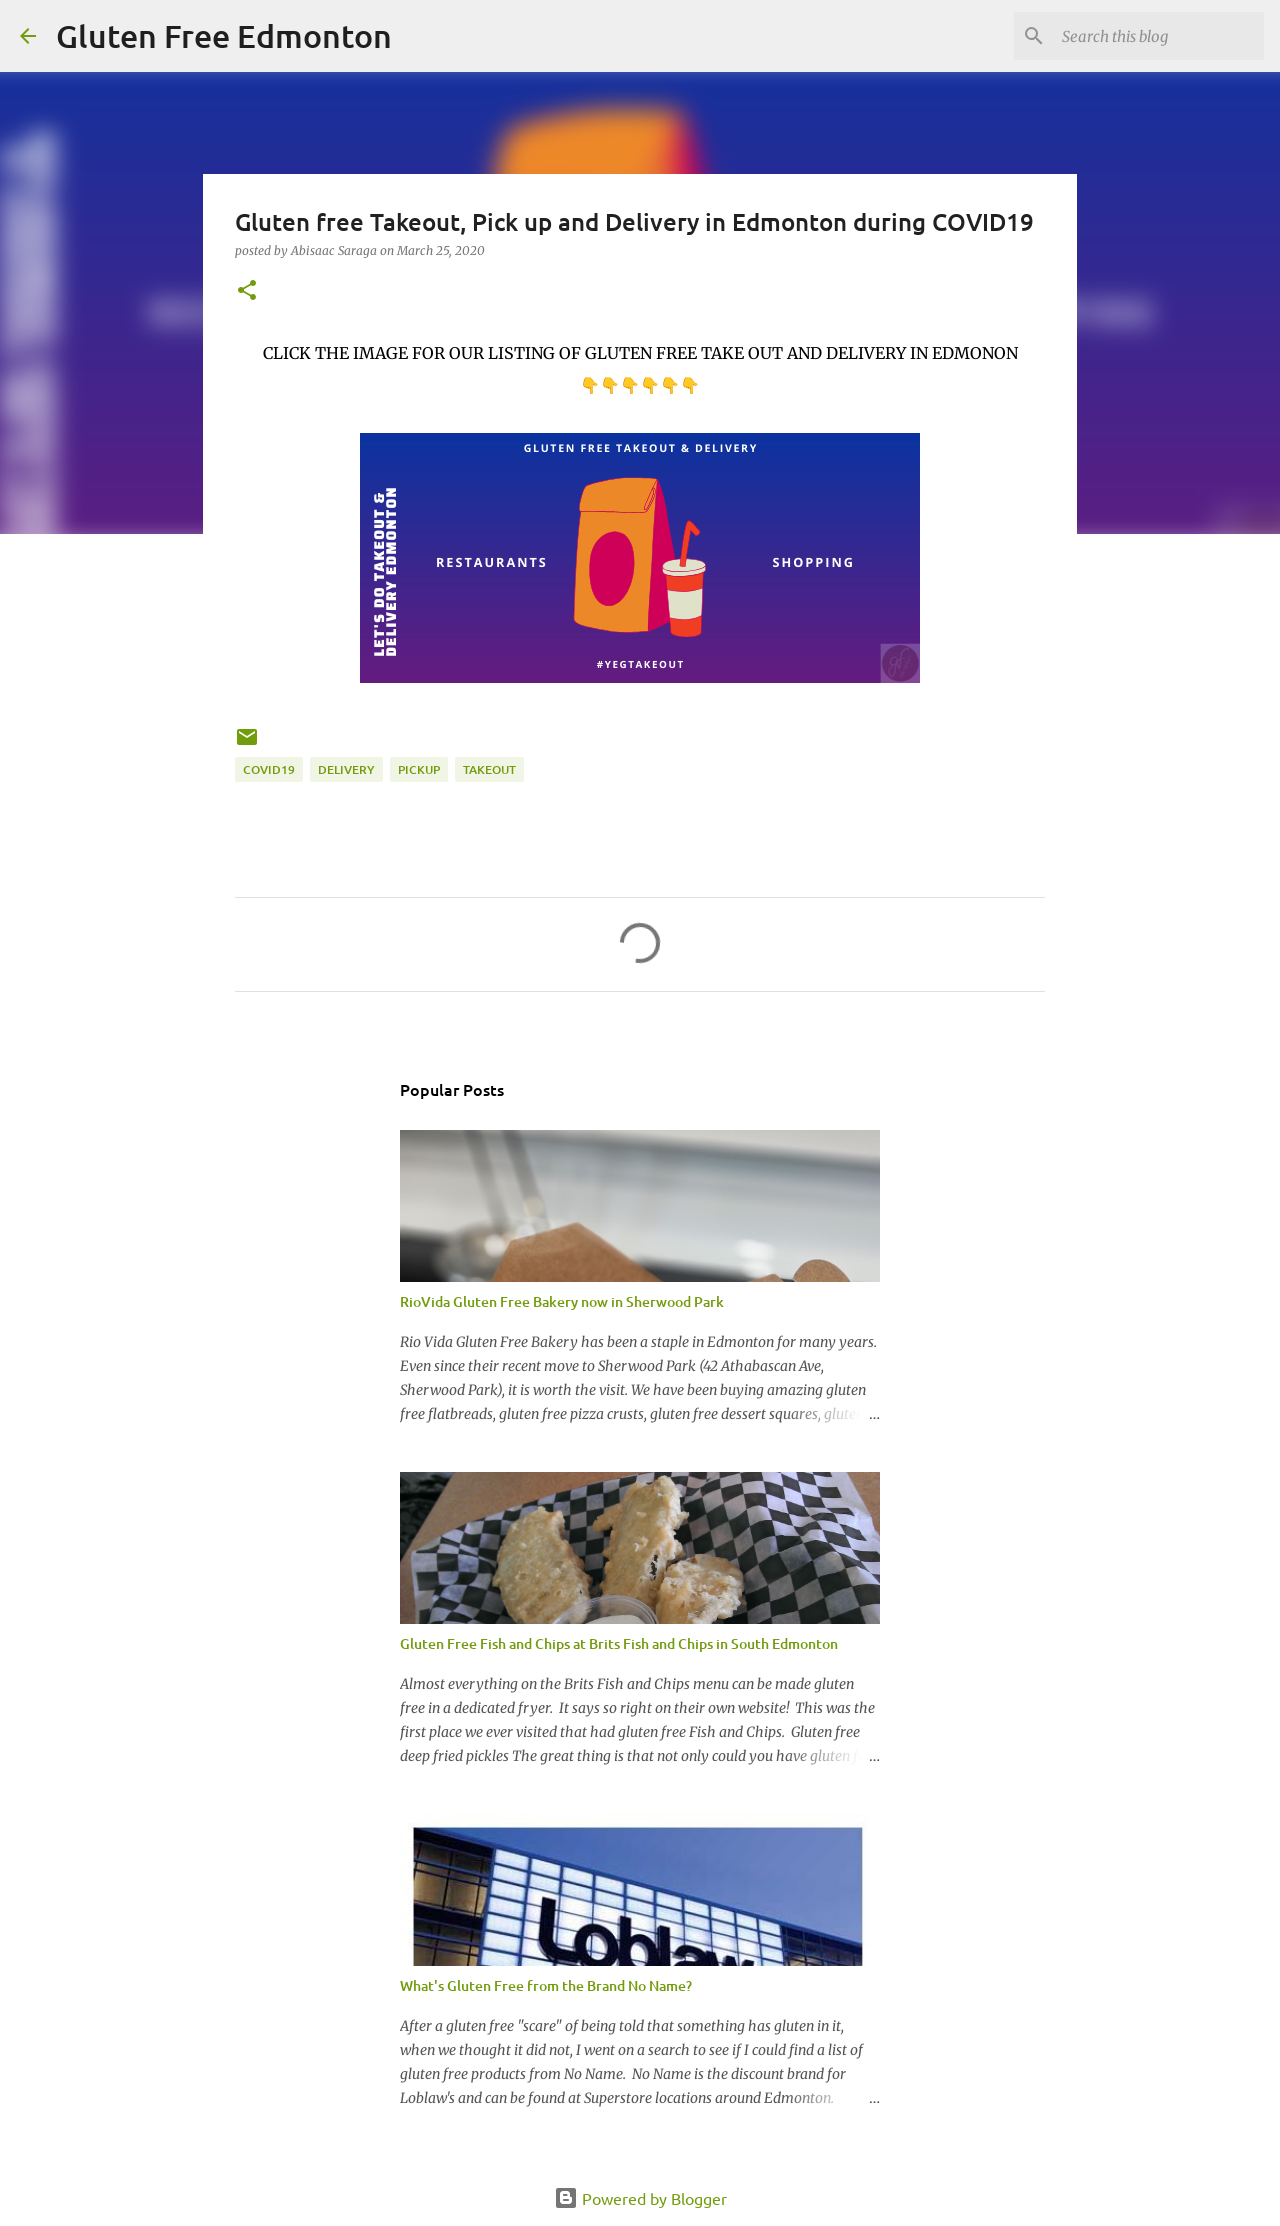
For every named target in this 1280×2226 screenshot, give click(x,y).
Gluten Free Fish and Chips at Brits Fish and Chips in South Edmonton (619, 1643)
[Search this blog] (1159, 36)
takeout (489, 769)
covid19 (269, 769)
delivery (346, 769)
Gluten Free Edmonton (224, 35)
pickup (419, 769)
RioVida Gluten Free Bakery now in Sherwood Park (562, 1301)
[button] (247, 291)
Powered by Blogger (640, 2198)
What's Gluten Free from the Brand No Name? (546, 1985)
